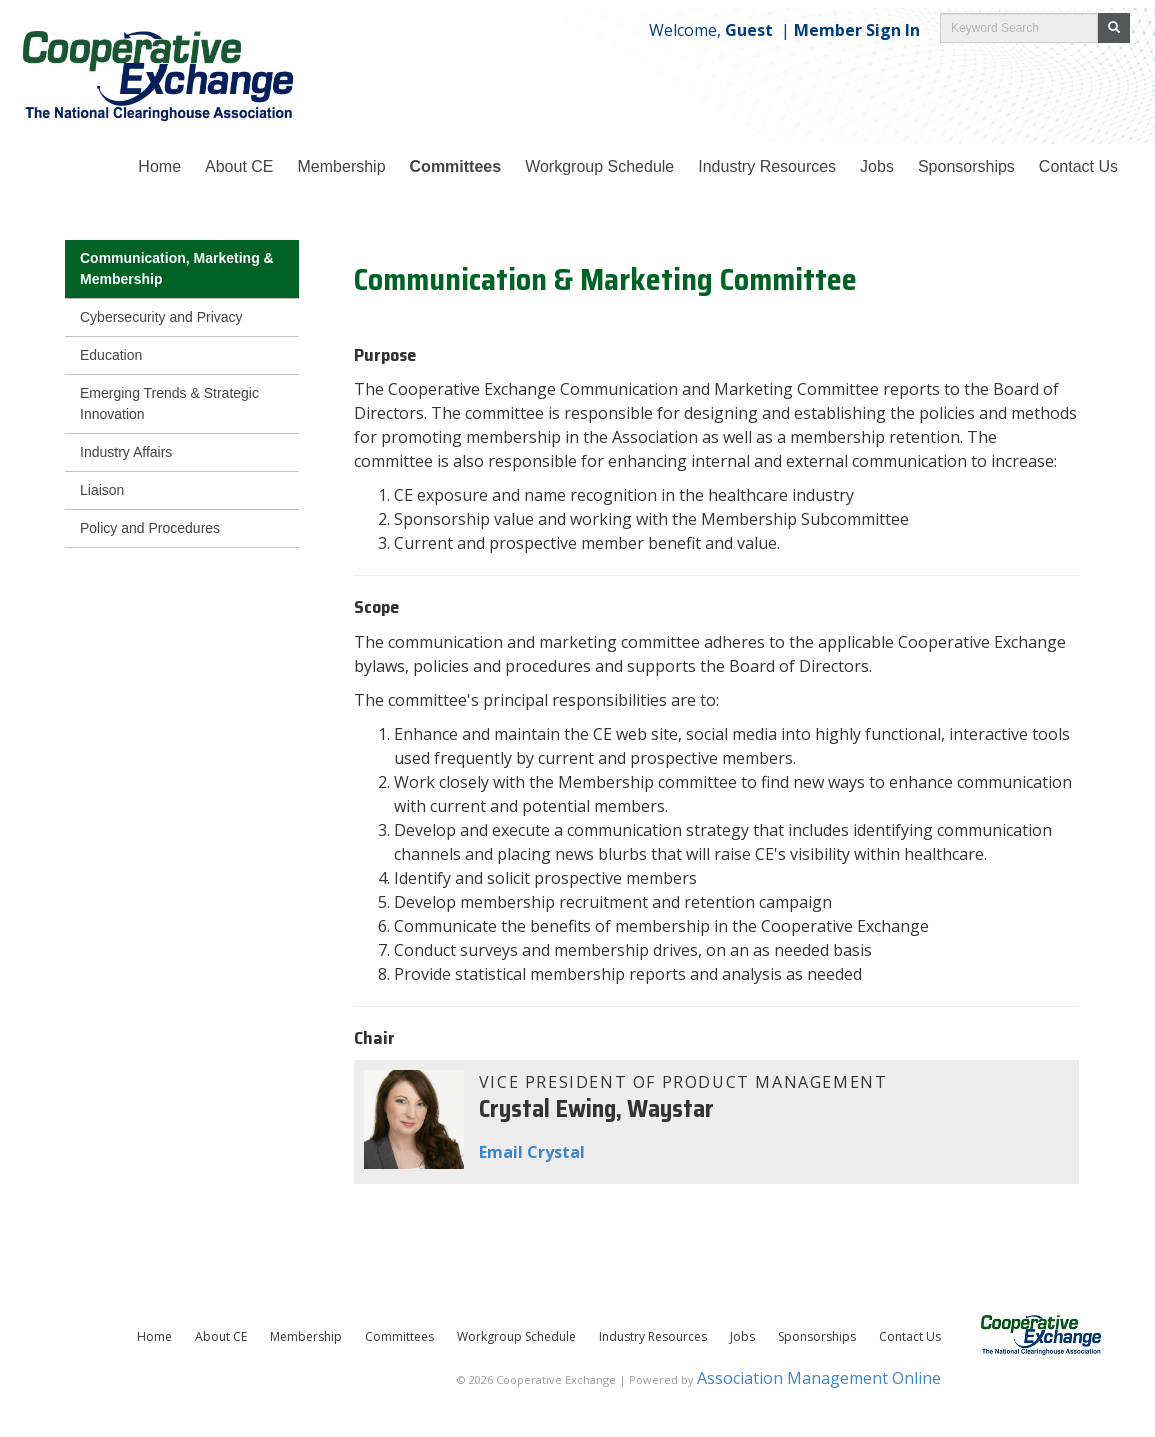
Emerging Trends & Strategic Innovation (169, 403)
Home (159, 166)
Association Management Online (819, 1378)
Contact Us (910, 1336)
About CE (239, 166)
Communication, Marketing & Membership (177, 268)
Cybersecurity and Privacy (161, 317)
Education (111, 355)
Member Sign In (857, 30)
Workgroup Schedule (516, 1336)
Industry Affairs (126, 452)
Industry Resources (767, 166)
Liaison (102, 490)
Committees (456, 166)
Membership (342, 166)
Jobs (877, 166)
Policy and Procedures (150, 528)
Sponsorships (966, 166)
